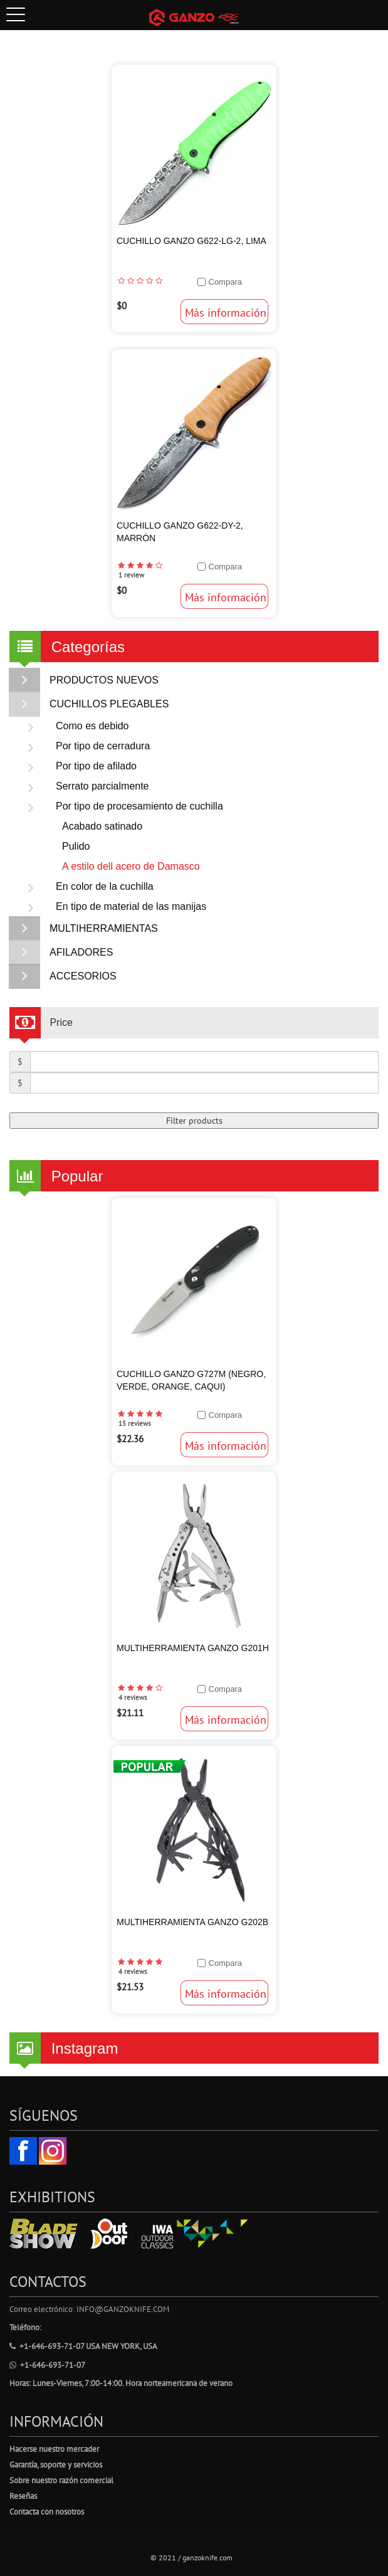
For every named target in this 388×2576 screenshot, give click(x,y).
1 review (131, 575)
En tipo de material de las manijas (111, 907)
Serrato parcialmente (82, 786)
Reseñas (23, 2496)
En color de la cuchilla (85, 887)
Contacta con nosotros (46, 2511)
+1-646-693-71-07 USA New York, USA (83, 2346)
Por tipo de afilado (76, 766)
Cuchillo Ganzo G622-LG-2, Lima (191, 241)
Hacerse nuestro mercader (54, 2449)
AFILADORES (61, 952)
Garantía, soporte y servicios (55, 2464)
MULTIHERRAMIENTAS (83, 929)
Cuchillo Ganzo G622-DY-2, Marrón (180, 531)
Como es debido (72, 726)
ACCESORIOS (63, 976)
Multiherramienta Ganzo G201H (193, 1648)
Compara (225, 282)
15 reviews (134, 1423)
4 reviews (132, 1697)
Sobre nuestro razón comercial (61, 2480)
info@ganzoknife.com (122, 2309)
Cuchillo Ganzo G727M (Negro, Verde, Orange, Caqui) (191, 1380)
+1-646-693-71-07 (47, 2365)
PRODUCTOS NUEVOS (84, 680)
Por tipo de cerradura (83, 746)
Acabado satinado (102, 826)
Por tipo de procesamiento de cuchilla (119, 806)
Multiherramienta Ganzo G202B (192, 1922)
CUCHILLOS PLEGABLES (89, 704)
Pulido (76, 846)
